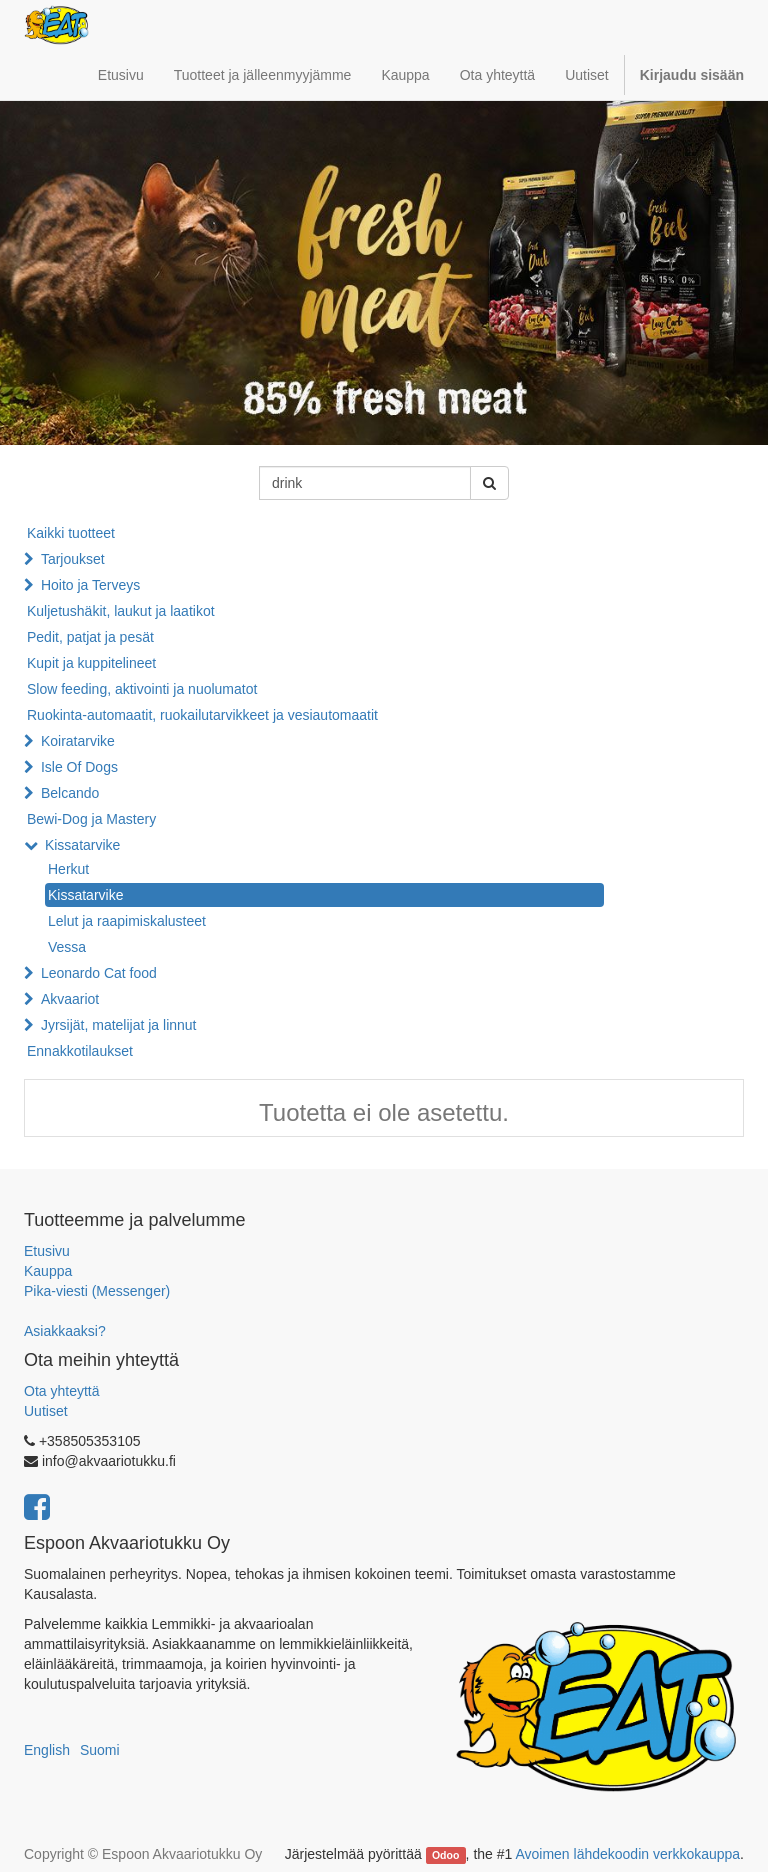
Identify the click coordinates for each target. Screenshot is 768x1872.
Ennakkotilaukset (80, 1051)
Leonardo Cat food (99, 973)
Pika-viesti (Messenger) (97, 1291)
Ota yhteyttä (61, 1391)
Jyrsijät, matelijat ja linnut (119, 1025)
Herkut (68, 869)
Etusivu (47, 1251)
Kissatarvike (82, 845)
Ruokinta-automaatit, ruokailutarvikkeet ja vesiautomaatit (202, 715)
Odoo (445, 1855)
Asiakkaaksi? (65, 1331)
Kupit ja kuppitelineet (91, 663)
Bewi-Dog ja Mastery (91, 819)
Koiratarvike (78, 741)
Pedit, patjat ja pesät (90, 637)
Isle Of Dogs (79, 767)
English (47, 1750)
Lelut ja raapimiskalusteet (127, 921)
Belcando (70, 793)
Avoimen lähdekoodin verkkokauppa (627, 1854)
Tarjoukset (73, 559)
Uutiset (46, 1411)
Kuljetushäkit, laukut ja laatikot (121, 611)
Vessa (67, 947)
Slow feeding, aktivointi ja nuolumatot (142, 689)
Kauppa (48, 1271)
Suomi (100, 1750)
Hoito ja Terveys (90, 585)
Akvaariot (70, 999)
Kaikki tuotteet (71, 533)
